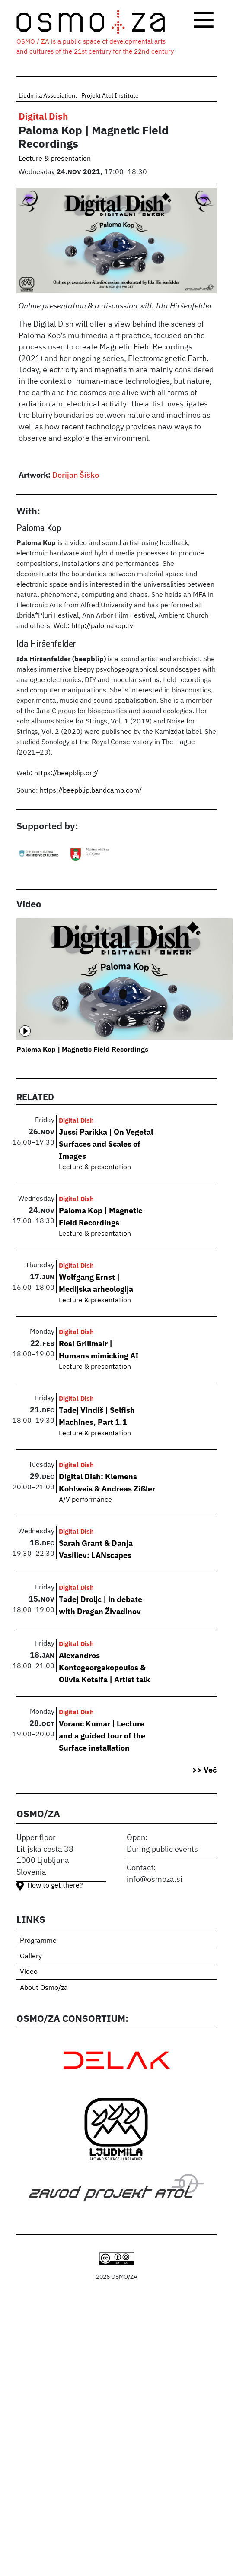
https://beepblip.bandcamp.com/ (91, 790)
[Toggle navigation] (204, 20)
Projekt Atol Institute (110, 96)
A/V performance (85, 1500)
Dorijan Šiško (75, 475)
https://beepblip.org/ (67, 773)
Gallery (31, 1956)
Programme (38, 1941)
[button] (116, 244)
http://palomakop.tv (102, 626)
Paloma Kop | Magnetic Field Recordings (82, 1049)
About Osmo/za (44, 1988)
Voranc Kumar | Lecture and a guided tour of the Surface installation (102, 1735)
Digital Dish (43, 116)
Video (29, 1972)
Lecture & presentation (55, 158)
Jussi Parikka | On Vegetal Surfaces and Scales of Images (106, 1143)
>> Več (204, 1770)
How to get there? (55, 1885)
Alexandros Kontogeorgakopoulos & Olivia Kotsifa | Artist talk (104, 1667)
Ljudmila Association (47, 96)
